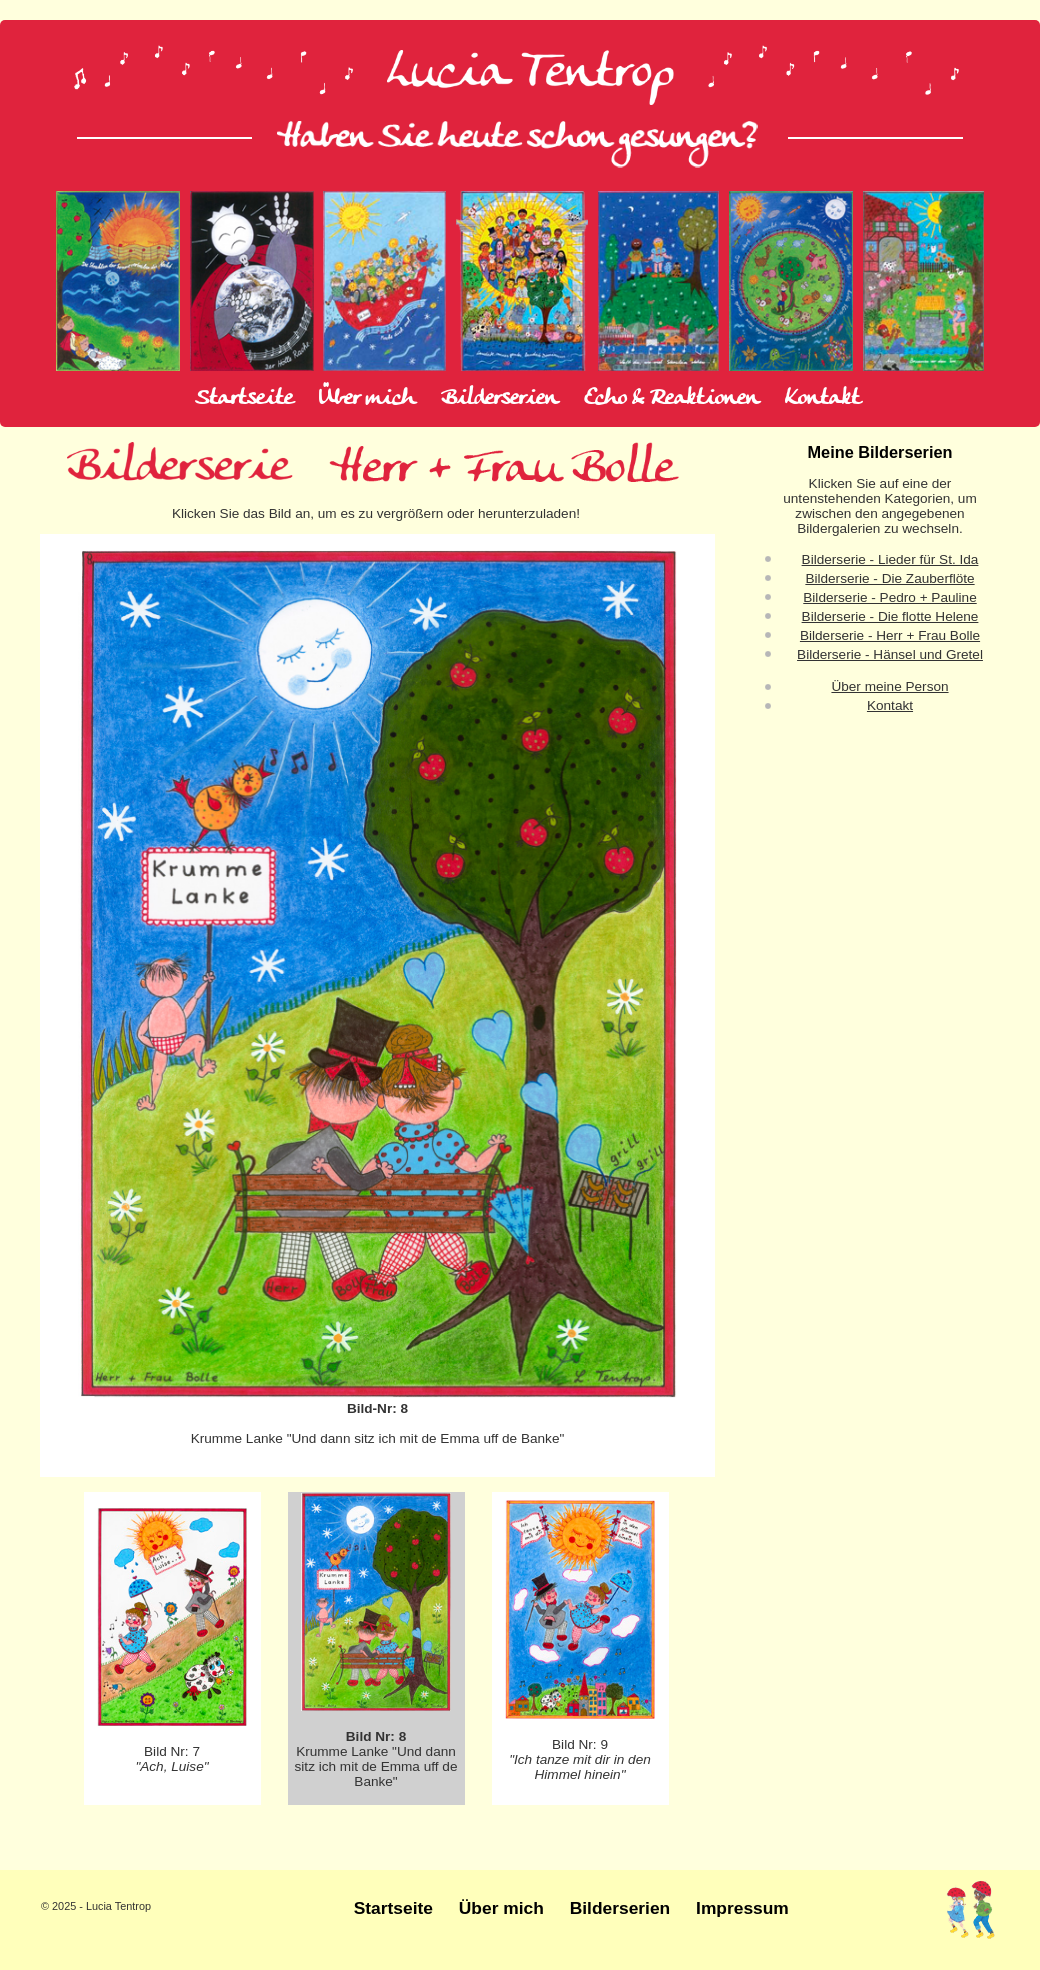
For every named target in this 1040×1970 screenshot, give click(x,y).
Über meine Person (889, 686)
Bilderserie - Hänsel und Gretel (890, 654)
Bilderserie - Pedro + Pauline (889, 597)
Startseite (244, 399)
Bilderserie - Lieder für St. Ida (890, 559)
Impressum (742, 1908)
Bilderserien (499, 399)
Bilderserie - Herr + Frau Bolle (890, 635)
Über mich (367, 399)
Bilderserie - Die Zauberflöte (889, 578)
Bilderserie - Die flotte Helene (890, 616)
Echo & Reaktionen (671, 399)
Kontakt (822, 399)
